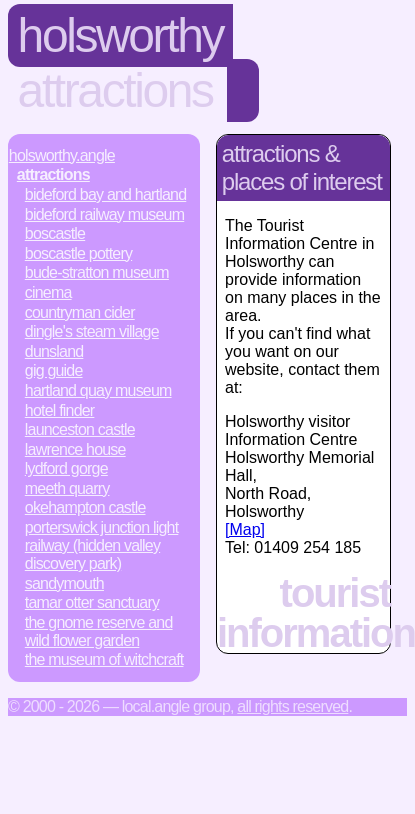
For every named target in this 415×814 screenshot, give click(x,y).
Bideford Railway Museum (104, 214)
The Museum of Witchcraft (104, 659)
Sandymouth (64, 583)
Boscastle (55, 233)
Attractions (115, 90)
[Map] (245, 529)
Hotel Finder (60, 410)
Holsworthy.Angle (62, 155)
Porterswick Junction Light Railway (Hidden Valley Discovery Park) (102, 545)
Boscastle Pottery (78, 253)
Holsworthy (120, 35)
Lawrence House (75, 449)
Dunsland (54, 351)
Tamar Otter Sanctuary (92, 602)
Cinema (48, 292)
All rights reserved (292, 706)
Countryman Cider (80, 312)
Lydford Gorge (66, 468)
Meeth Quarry (67, 488)
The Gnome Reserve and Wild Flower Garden (99, 631)
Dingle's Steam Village (92, 331)
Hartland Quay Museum (98, 390)
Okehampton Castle (85, 507)
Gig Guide (54, 370)
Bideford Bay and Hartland (105, 194)
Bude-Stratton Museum (97, 272)
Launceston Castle (80, 429)
